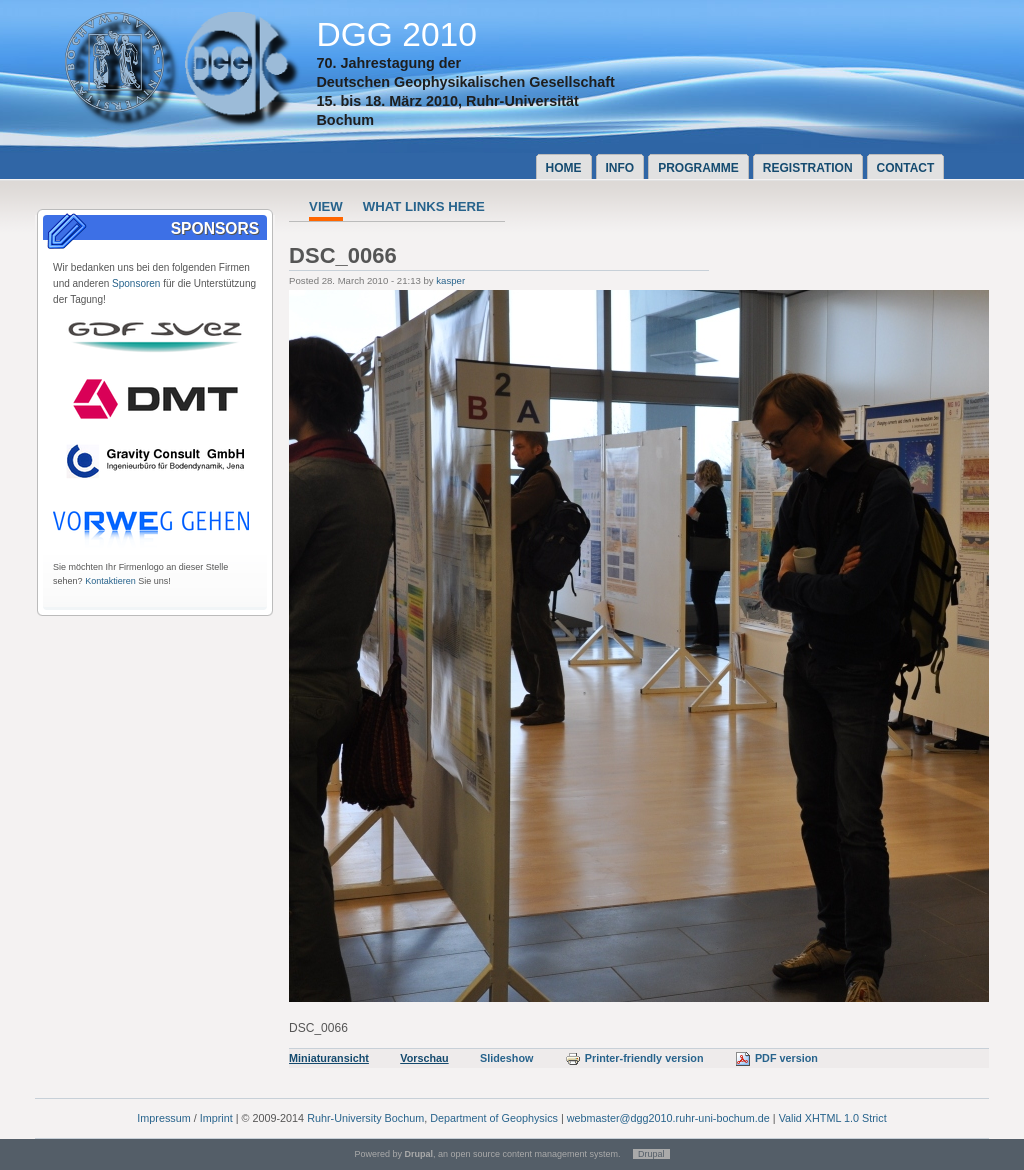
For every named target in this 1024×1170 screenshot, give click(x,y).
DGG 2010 (396, 34)
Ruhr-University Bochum (365, 1118)
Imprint (216, 1118)
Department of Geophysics (494, 1118)
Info (620, 168)
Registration (808, 168)
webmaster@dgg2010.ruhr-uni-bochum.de (668, 1118)
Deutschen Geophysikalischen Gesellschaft (465, 82)
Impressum (163, 1118)
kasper (450, 280)
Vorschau (424, 1058)
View (326, 206)
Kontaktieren (110, 581)
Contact (906, 168)
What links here (424, 206)
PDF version (776, 1058)
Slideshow (506, 1058)
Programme (698, 168)
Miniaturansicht (329, 1058)
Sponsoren (136, 283)
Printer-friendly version (634, 1058)
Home (564, 168)
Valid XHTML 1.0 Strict (833, 1118)
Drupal (651, 1154)
